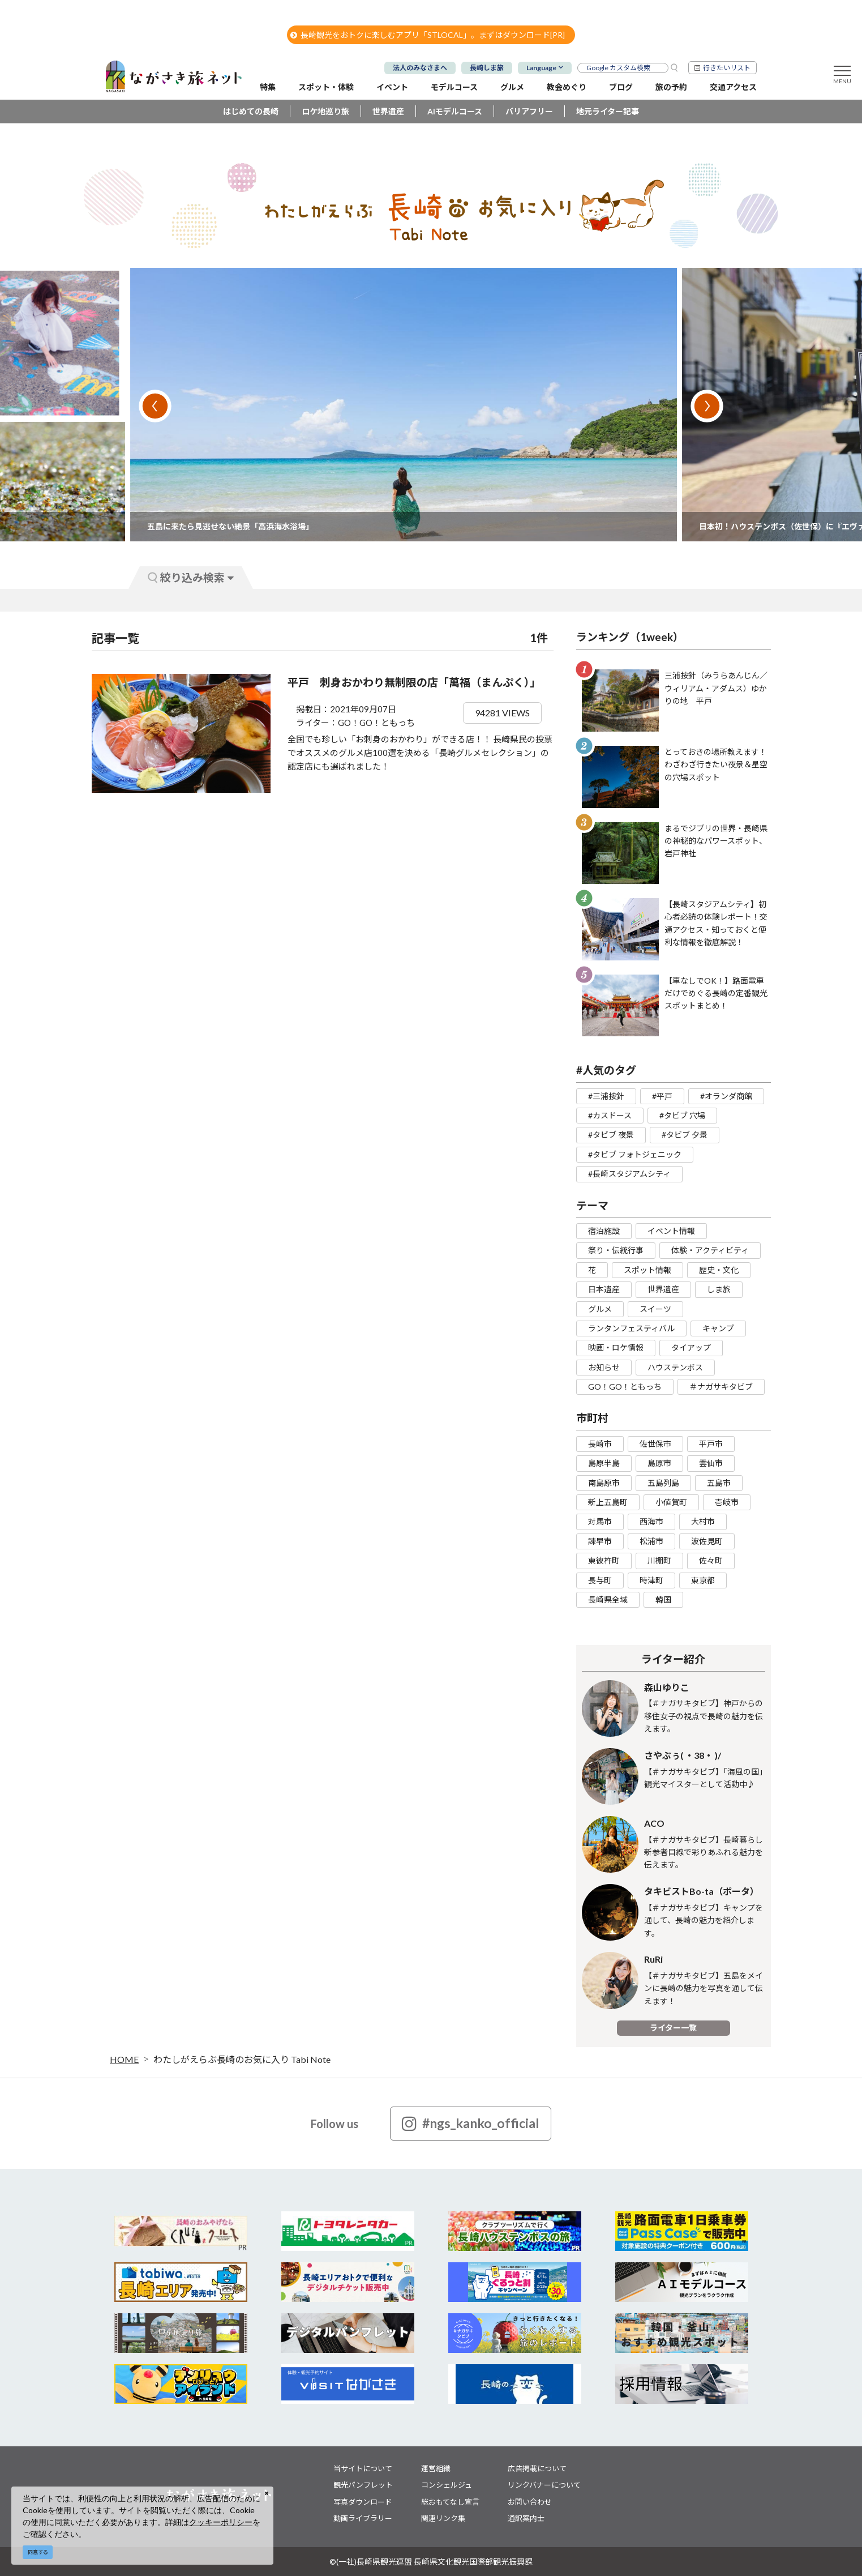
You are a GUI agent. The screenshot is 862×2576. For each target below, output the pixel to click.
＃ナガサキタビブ (721, 1386)
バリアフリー (529, 111)
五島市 (719, 1483)
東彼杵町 (604, 1560)
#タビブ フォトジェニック (634, 1154)
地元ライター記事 (607, 111)
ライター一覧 (673, 2027)
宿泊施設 (604, 1231)
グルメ (600, 1309)
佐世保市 (655, 1444)
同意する (38, 2552)
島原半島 (604, 1463)
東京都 (703, 1580)
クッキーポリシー (220, 2522)
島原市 (659, 1463)
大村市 (703, 1521)
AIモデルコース (454, 111)
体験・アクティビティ (710, 1250)
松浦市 (651, 1541)
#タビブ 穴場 (682, 1115)
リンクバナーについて (544, 2484)
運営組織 (436, 2468)
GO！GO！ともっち (625, 1386)
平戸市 (711, 1444)
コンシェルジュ (446, 2484)
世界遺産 (388, 111)
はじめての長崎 (250, 111)
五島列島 (663, 1483)
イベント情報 (671, 1231)
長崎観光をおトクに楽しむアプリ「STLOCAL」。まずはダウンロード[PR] (427, 35)
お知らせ (604, 1367)
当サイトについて (362, 2468)
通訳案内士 (526, 2518)
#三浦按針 (606, 1096)
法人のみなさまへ (420, 67)
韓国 (663, 1599)
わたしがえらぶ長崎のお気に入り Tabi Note (242, 2059)
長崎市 (600, 1444)
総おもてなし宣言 (450, 2501)
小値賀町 (671, 1502)
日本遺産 (604, 1289)
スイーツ (655, 1309)
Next (707, 406)
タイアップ (691, 1347)
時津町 (651, 1580)
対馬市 (600, 1521)
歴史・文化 (719, 1270)
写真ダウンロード (362, 2501)
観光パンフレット (363, 2484)
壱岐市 (727, 1502)
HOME (124, 2059)
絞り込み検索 (191, 577)
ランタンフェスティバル (631, 1328)
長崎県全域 (608, 1599)
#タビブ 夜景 (611, 1134)
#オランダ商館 (726, 1096)
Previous (155, 406)
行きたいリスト (727, 67)
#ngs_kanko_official (470, 2123)
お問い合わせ (530, 2501)
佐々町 (711, 1560)
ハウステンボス (675, 1367)
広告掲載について (537, 2468)
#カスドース (610, 1115)
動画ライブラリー (362, 2518)
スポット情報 (647, 1270)
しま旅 (719, 1289)
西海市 (651, 1521)
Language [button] (541, 67)
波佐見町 (707, 1541)
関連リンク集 (443, 2518)
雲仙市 (711, 1463)
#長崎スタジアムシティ (629, 1173)
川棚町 (659, 1560)
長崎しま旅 (487, 67)
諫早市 (600, 1541)
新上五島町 (608, 1502)
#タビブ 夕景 (684, 1134)
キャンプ (718, 1328)
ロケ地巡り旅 (325, 111)
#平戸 (662, 1096)
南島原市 (604, 1483)
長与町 (600, 1580)
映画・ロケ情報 (616, 1347)
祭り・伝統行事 (616, 1250)
